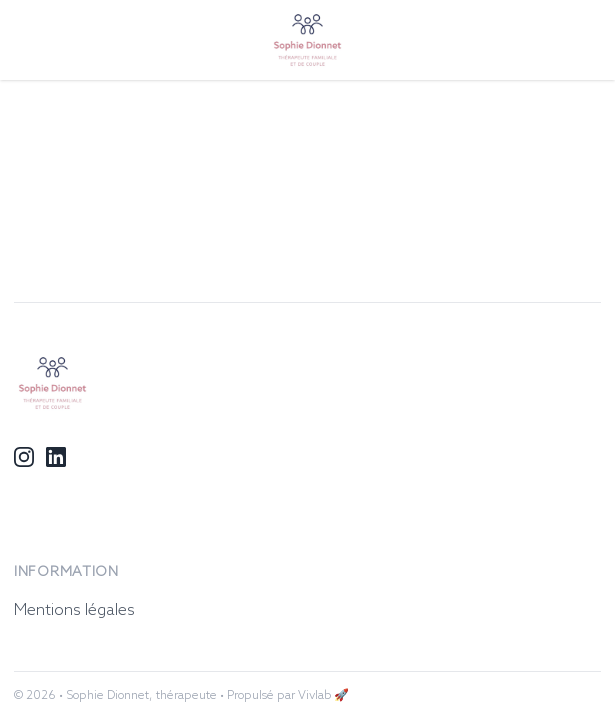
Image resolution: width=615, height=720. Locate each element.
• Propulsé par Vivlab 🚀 (284, 696)
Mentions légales (74, 610)
